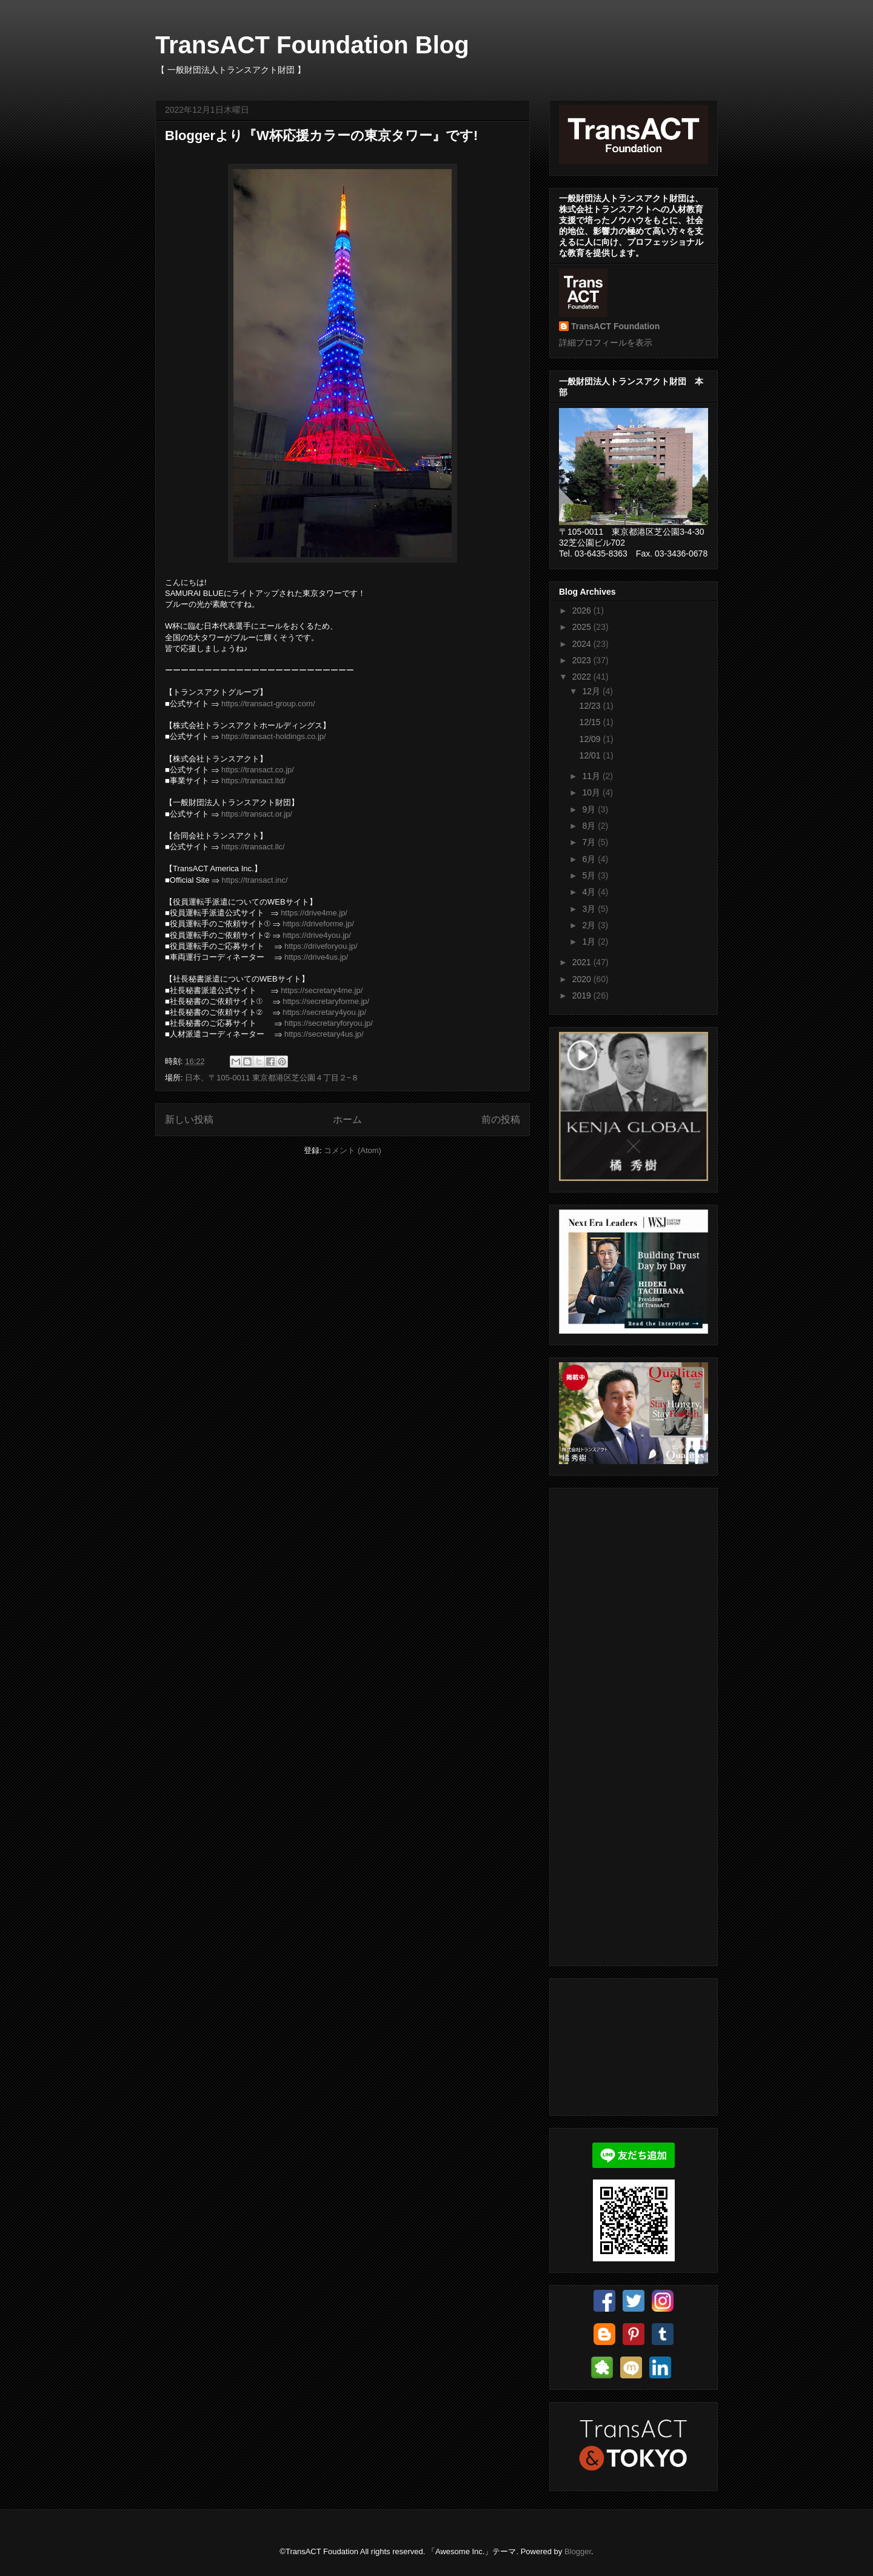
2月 (590, 925)
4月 (590, 892)
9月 (590, 809)
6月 (590, 859)
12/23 (591, 706)
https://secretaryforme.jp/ (326, 1001)
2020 (583, 979)
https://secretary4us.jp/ (324, 1034)
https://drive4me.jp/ (314, 912)
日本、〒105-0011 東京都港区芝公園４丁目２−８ (272, 1077)
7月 (590, 842)
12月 (592, 691)
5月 (590, 875)
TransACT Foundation (615, 326)
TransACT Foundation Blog (312, 45)
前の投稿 (500, 1119)
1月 (590, 941)
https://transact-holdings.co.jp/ (273, 736)
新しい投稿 (189, 1119)
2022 (583, 676)
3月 (590, 909)
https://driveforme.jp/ (318, 923)
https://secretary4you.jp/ (324, 1012)
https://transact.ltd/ (253, 780)
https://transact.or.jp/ (256, 813)
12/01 (591, 755)
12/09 (591, 739)
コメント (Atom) (352, 1150)
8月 (590, 826)
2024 (583, 644)
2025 (583, 627)
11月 (592, 776)
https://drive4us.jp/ (316, 957)
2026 (583, 610)
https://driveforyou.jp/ (321, 946)
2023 (583, 660)
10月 (592, 792)
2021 (583, 962)
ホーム (347, 1119)
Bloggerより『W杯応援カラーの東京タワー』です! (321, 135)
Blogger (577, 2551)
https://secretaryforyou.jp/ (328, 1023)
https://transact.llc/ (253, 846)
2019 (583, 995)
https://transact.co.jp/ (257, 769)
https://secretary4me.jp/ (322, 990)
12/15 (591, 722)
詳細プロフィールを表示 (605, 342)
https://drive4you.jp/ (317, 935)
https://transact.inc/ (254, 880)
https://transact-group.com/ (268, 703)
